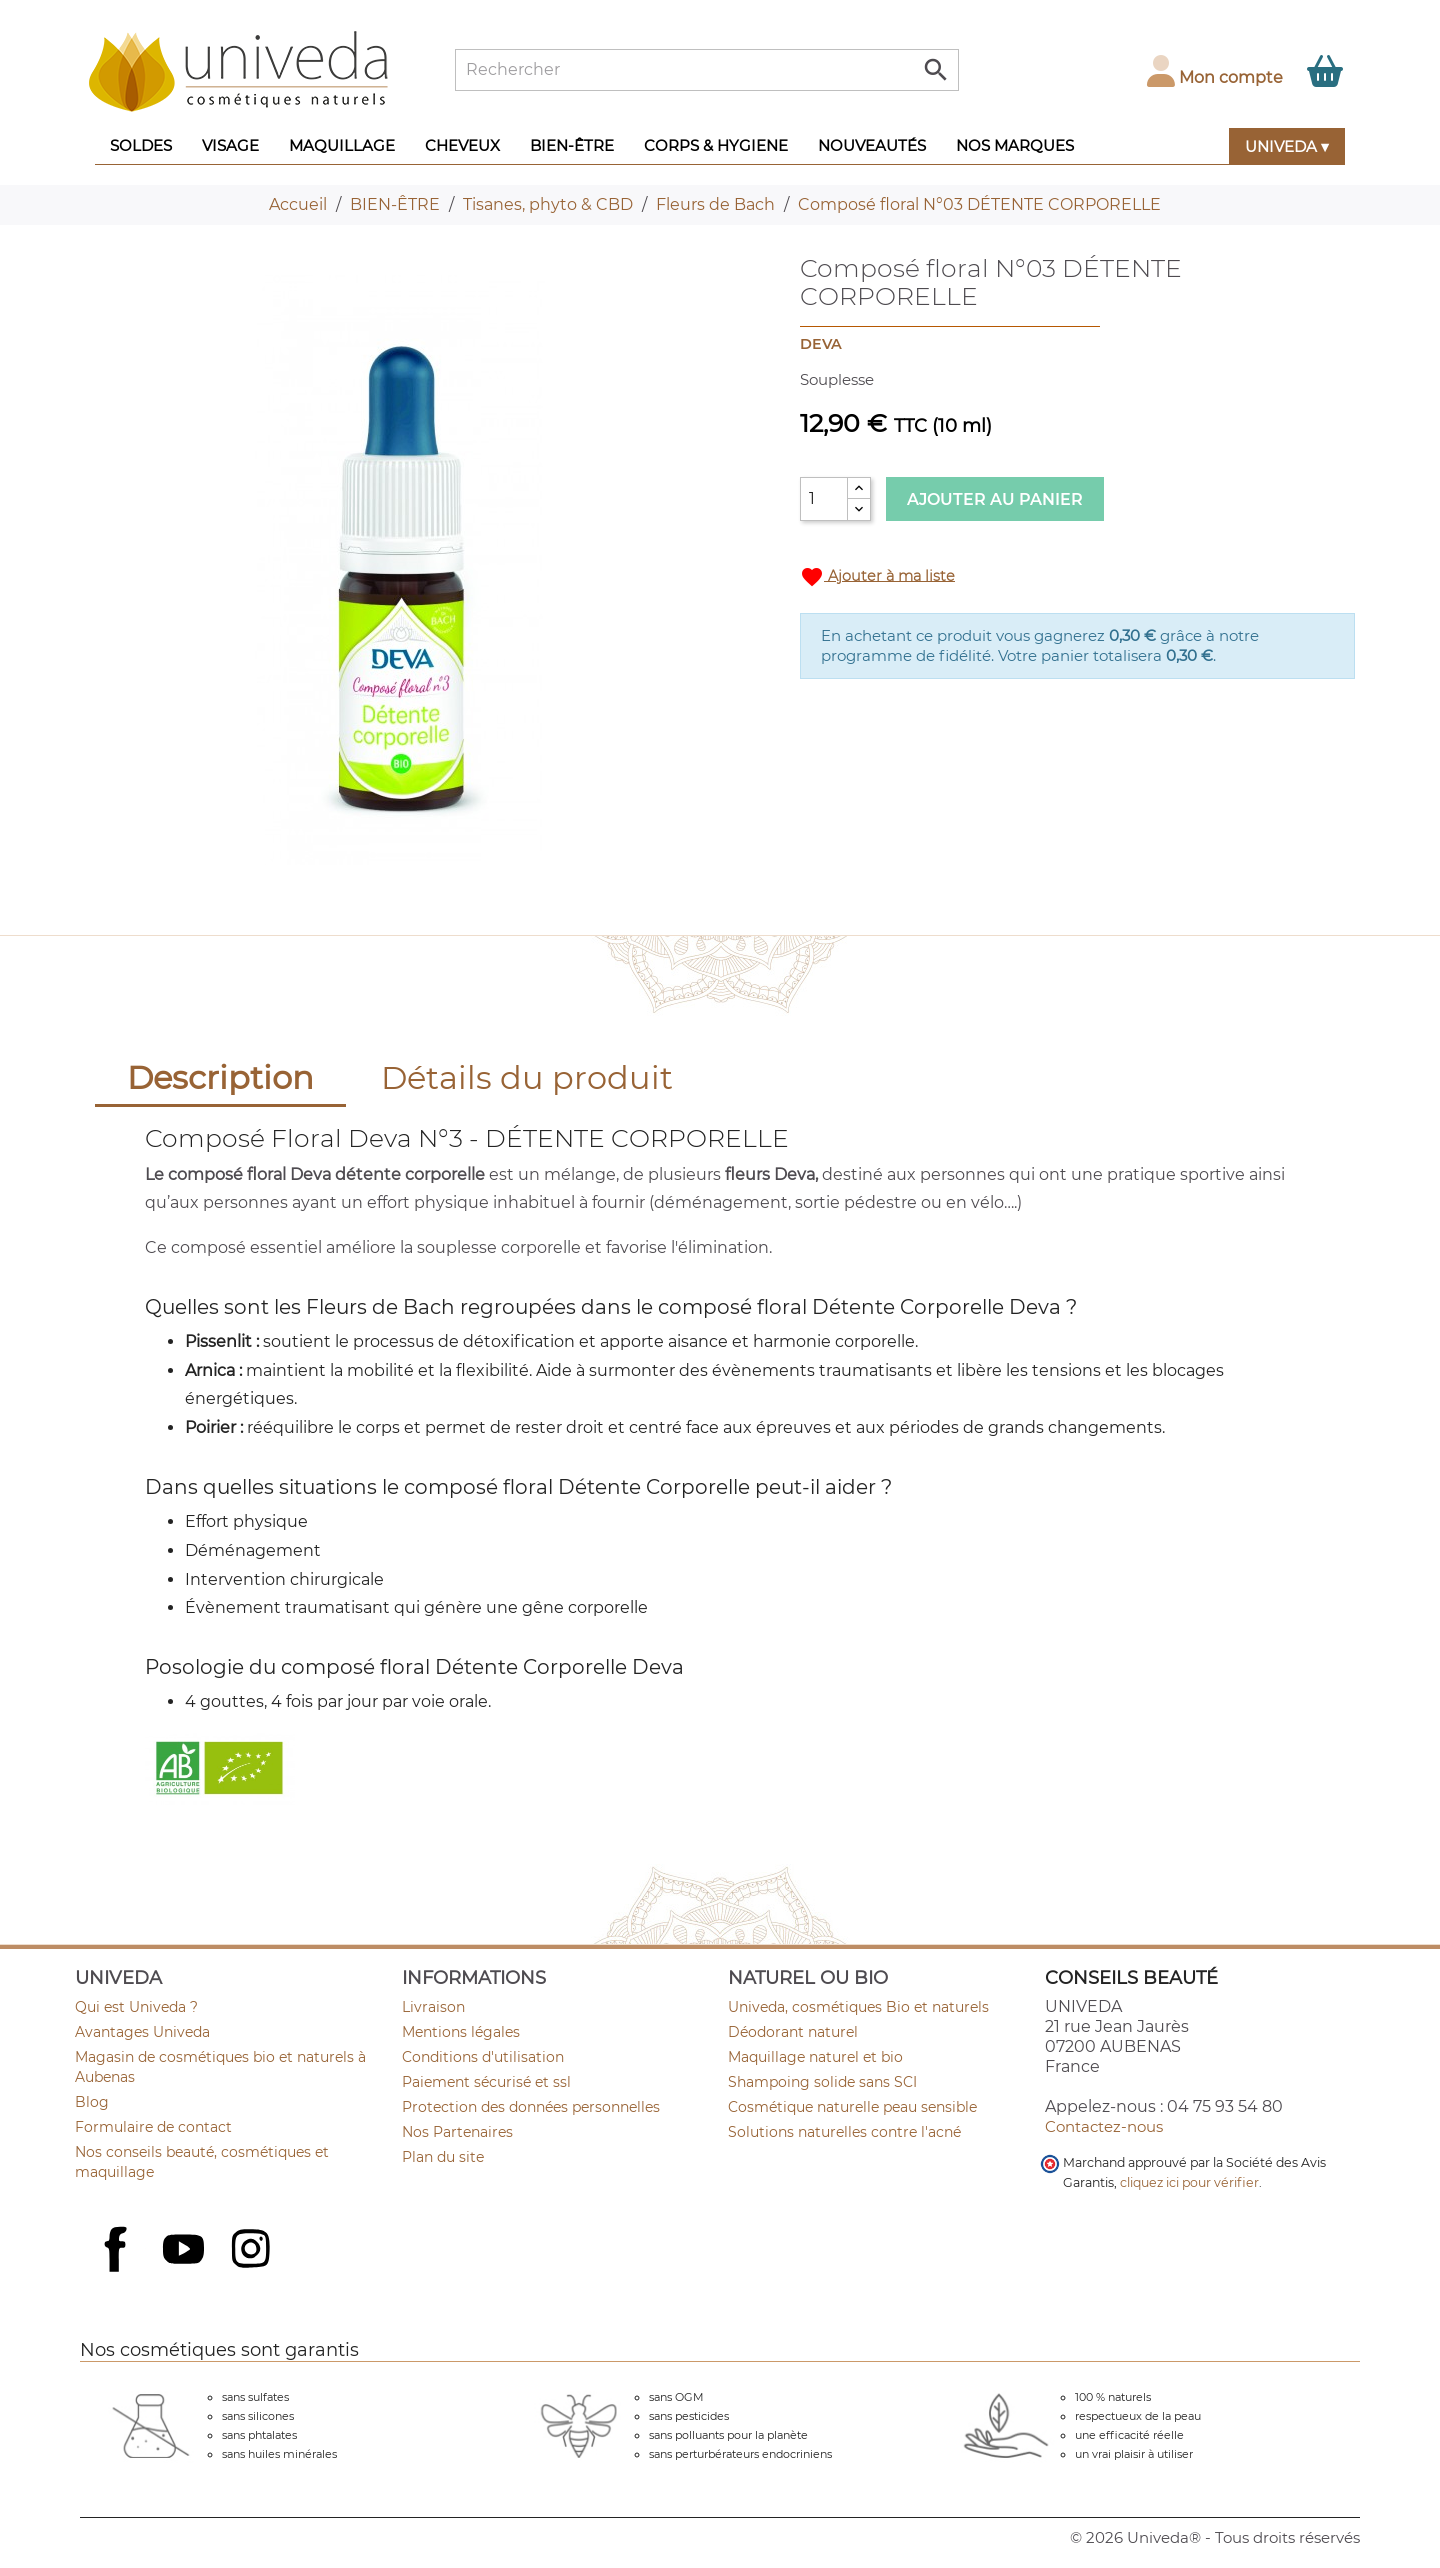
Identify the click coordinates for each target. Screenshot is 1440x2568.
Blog (92, 2102)
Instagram (253, 2251)
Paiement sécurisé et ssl (486, 2082)
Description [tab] (220, 1077)
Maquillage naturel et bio (815, 2057)
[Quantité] (824, 499)
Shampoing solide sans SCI (822, 2082)
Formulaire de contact (153, 2127)
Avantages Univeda (142, 2032)
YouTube (186, 2251)
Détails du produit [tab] (527, 1077)
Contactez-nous (1104, 2126)
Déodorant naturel (793, 2032)
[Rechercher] (707, 70)
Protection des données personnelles (531, 2107)
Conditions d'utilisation (483, 2057)
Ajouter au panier (995, 499)
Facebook (118, 2271)
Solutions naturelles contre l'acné (844, 2132)
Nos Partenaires (457, 2132)
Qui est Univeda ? (136, 2007)
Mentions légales (461, 2032)
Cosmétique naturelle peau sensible (852, 2107)
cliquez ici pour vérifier (1189, 2182)
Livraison (433, 2007)
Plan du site (443, 2157)
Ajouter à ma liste (877, 577)
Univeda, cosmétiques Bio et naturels (858, 2007)
